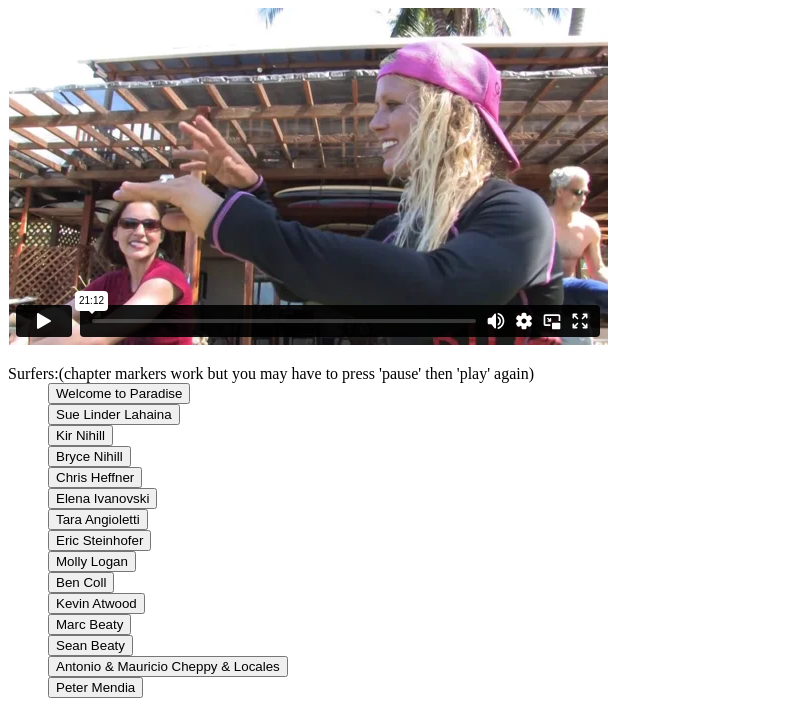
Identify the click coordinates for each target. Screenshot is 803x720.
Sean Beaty (90, 645)
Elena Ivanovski (102, 498)
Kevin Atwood (96, 603)
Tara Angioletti (98, 519)
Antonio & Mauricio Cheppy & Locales (168, 666)
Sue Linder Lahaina (114, 414)
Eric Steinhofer (99, 540)
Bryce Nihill (89, 456)
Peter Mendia (95, 687)
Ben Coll (81, 582)
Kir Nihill (80, 435)
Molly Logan (92, 561)
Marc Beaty (89, 624)
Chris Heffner (95, 477)
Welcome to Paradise (119, 393)
